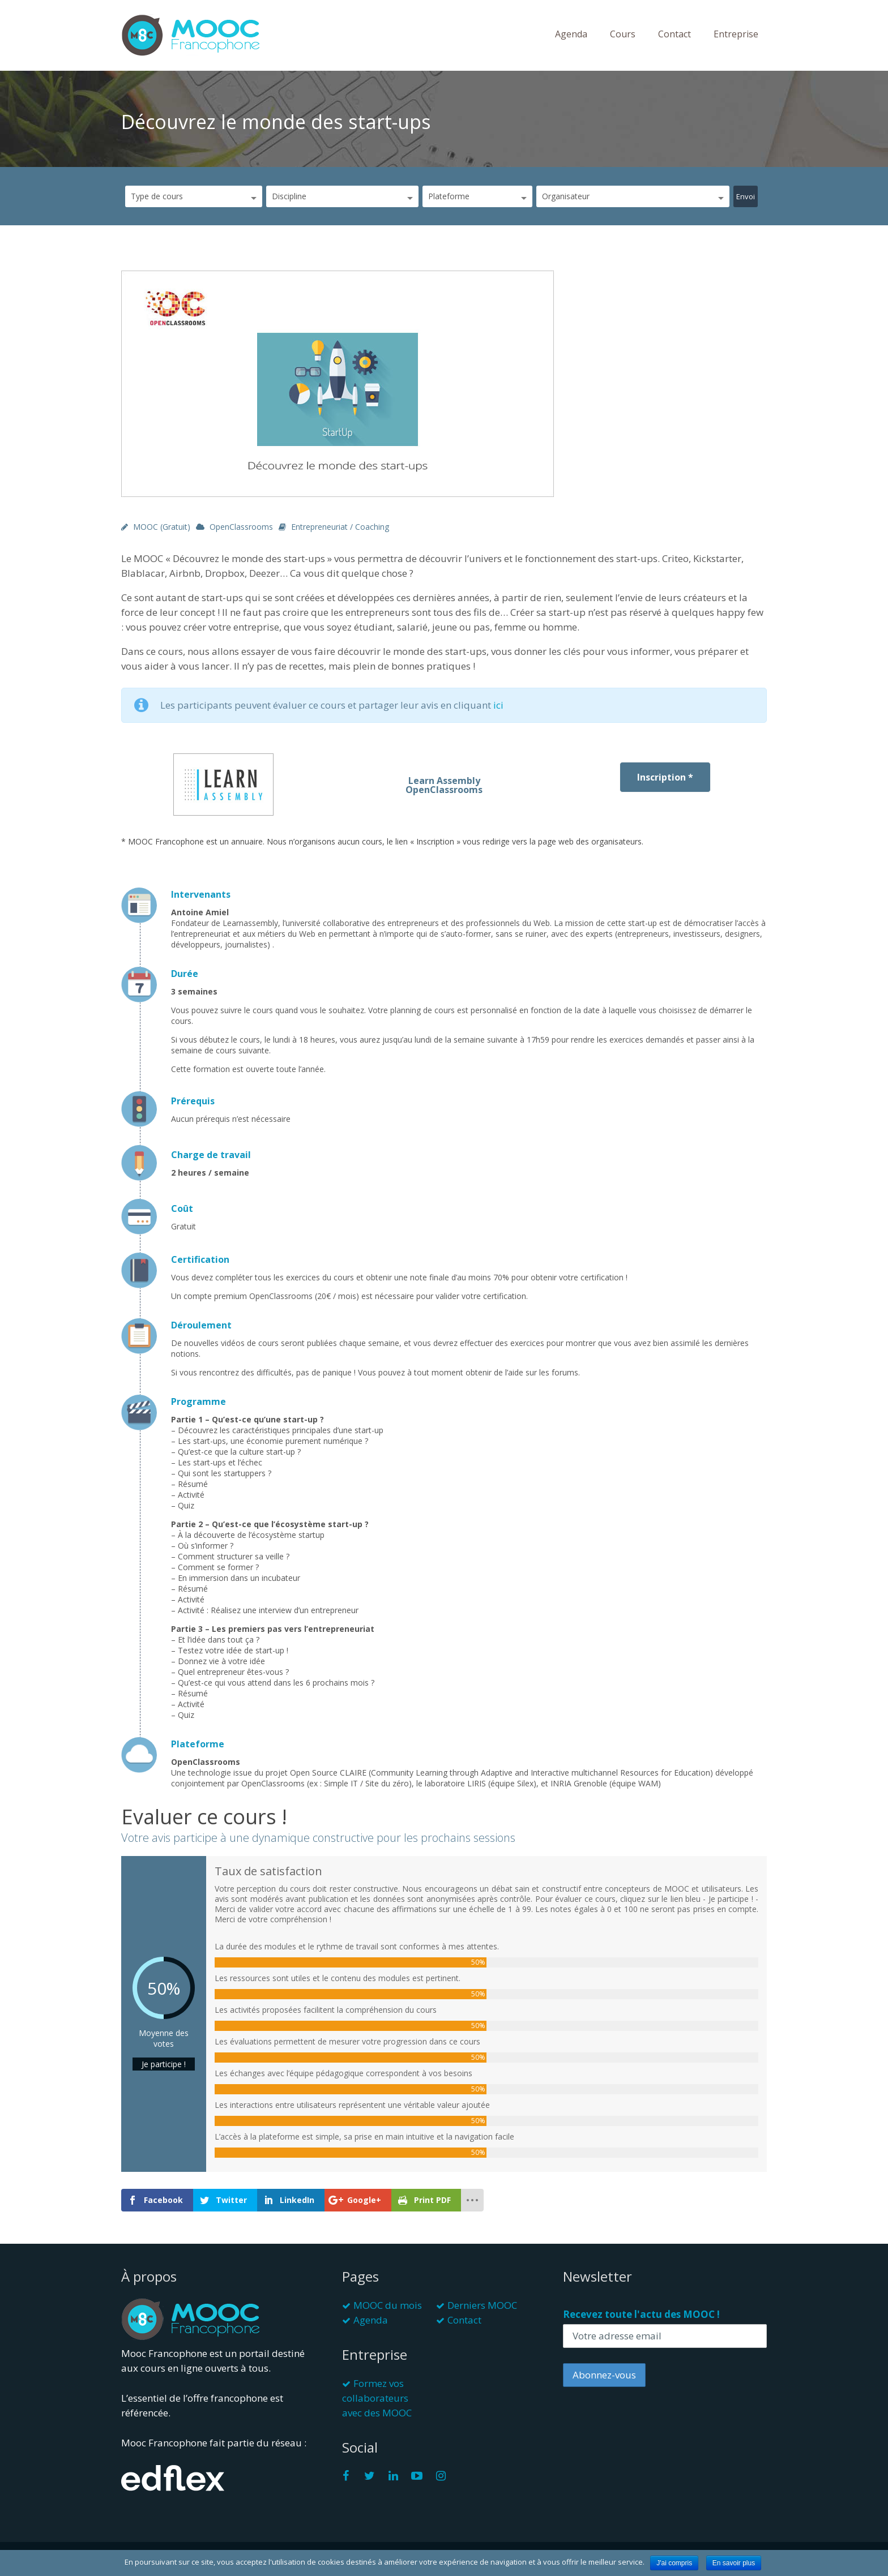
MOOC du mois (387, 2305)
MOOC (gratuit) (161, 526)
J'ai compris (674, 2563)
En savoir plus (733, 2563)
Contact (674, 34)
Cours (622, 34)
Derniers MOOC (482, 2305)
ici (498, 704)
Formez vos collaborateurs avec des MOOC (377, 2398)
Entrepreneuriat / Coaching (340, 526)
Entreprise (736, 34)
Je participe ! (164, 2064)
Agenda (571, 34)
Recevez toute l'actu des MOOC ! (641, 2314)
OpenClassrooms (241, 526)
